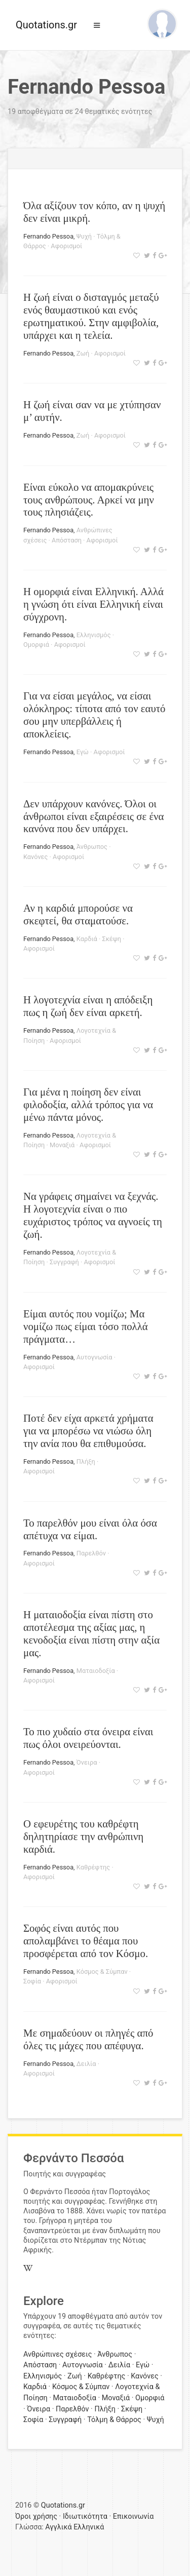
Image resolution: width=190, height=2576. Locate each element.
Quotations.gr (46, 25)
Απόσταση (67, 540)
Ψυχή (84, 236)
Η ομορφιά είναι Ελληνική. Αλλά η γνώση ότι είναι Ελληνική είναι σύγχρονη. (93, 604)
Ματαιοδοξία (96, 1670)
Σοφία (32, 1981)
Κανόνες (35, 857)
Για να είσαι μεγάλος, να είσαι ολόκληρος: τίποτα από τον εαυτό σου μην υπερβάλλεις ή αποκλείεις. (94, 714)
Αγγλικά (58, 2527)
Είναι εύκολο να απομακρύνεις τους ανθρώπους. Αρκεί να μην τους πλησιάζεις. (88, 499)
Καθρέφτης (93, 1867)
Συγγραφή (64, 1262)
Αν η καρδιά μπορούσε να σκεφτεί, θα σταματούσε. (78, 914)
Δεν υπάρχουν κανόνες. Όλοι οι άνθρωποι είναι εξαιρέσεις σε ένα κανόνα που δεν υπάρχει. (93, 816)
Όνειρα (87, 1762)
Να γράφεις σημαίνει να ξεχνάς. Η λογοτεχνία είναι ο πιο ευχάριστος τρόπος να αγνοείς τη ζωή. (92, 1215)
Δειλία (86, 2063)
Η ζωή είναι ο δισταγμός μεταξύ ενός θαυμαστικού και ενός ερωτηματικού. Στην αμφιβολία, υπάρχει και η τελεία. (91, 316)
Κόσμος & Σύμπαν (102, 1971)
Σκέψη (111, 939)
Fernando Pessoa (48, 236)
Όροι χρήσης (36, 2516)
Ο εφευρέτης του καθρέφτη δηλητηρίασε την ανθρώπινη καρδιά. (83, 1836)
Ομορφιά (36, 644)
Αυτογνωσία (94, 1357)
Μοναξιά (62, 1145)
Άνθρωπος (92, 846)
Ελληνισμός (94, 635)
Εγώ (83, 752)
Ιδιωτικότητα (85, 2516)
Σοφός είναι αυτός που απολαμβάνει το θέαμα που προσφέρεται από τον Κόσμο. (85, 1940)
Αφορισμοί (66, 246)
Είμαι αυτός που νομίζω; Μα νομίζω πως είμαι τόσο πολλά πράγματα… (85, 1326)
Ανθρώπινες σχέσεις (57, 2354)
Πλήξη (86, 1461)
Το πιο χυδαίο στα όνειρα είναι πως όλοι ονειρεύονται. (88, 1738)
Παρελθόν (91, 1553)
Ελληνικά (88, 2527)
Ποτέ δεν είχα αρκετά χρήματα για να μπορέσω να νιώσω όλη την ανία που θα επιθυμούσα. (88, 1430)
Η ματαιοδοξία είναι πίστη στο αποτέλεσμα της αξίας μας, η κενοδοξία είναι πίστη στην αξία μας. (91, 1633)
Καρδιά (87, 939)
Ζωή (83, 353)
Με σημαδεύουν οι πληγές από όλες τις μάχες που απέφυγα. (88, 2039)
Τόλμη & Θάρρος (114, 2419)
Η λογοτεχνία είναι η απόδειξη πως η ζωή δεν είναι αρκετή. (88, 1006)
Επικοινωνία (133, 2516)
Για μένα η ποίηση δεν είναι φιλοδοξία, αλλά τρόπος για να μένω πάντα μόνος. (88, 1104)
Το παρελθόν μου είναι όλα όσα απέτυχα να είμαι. (90, 1529)
